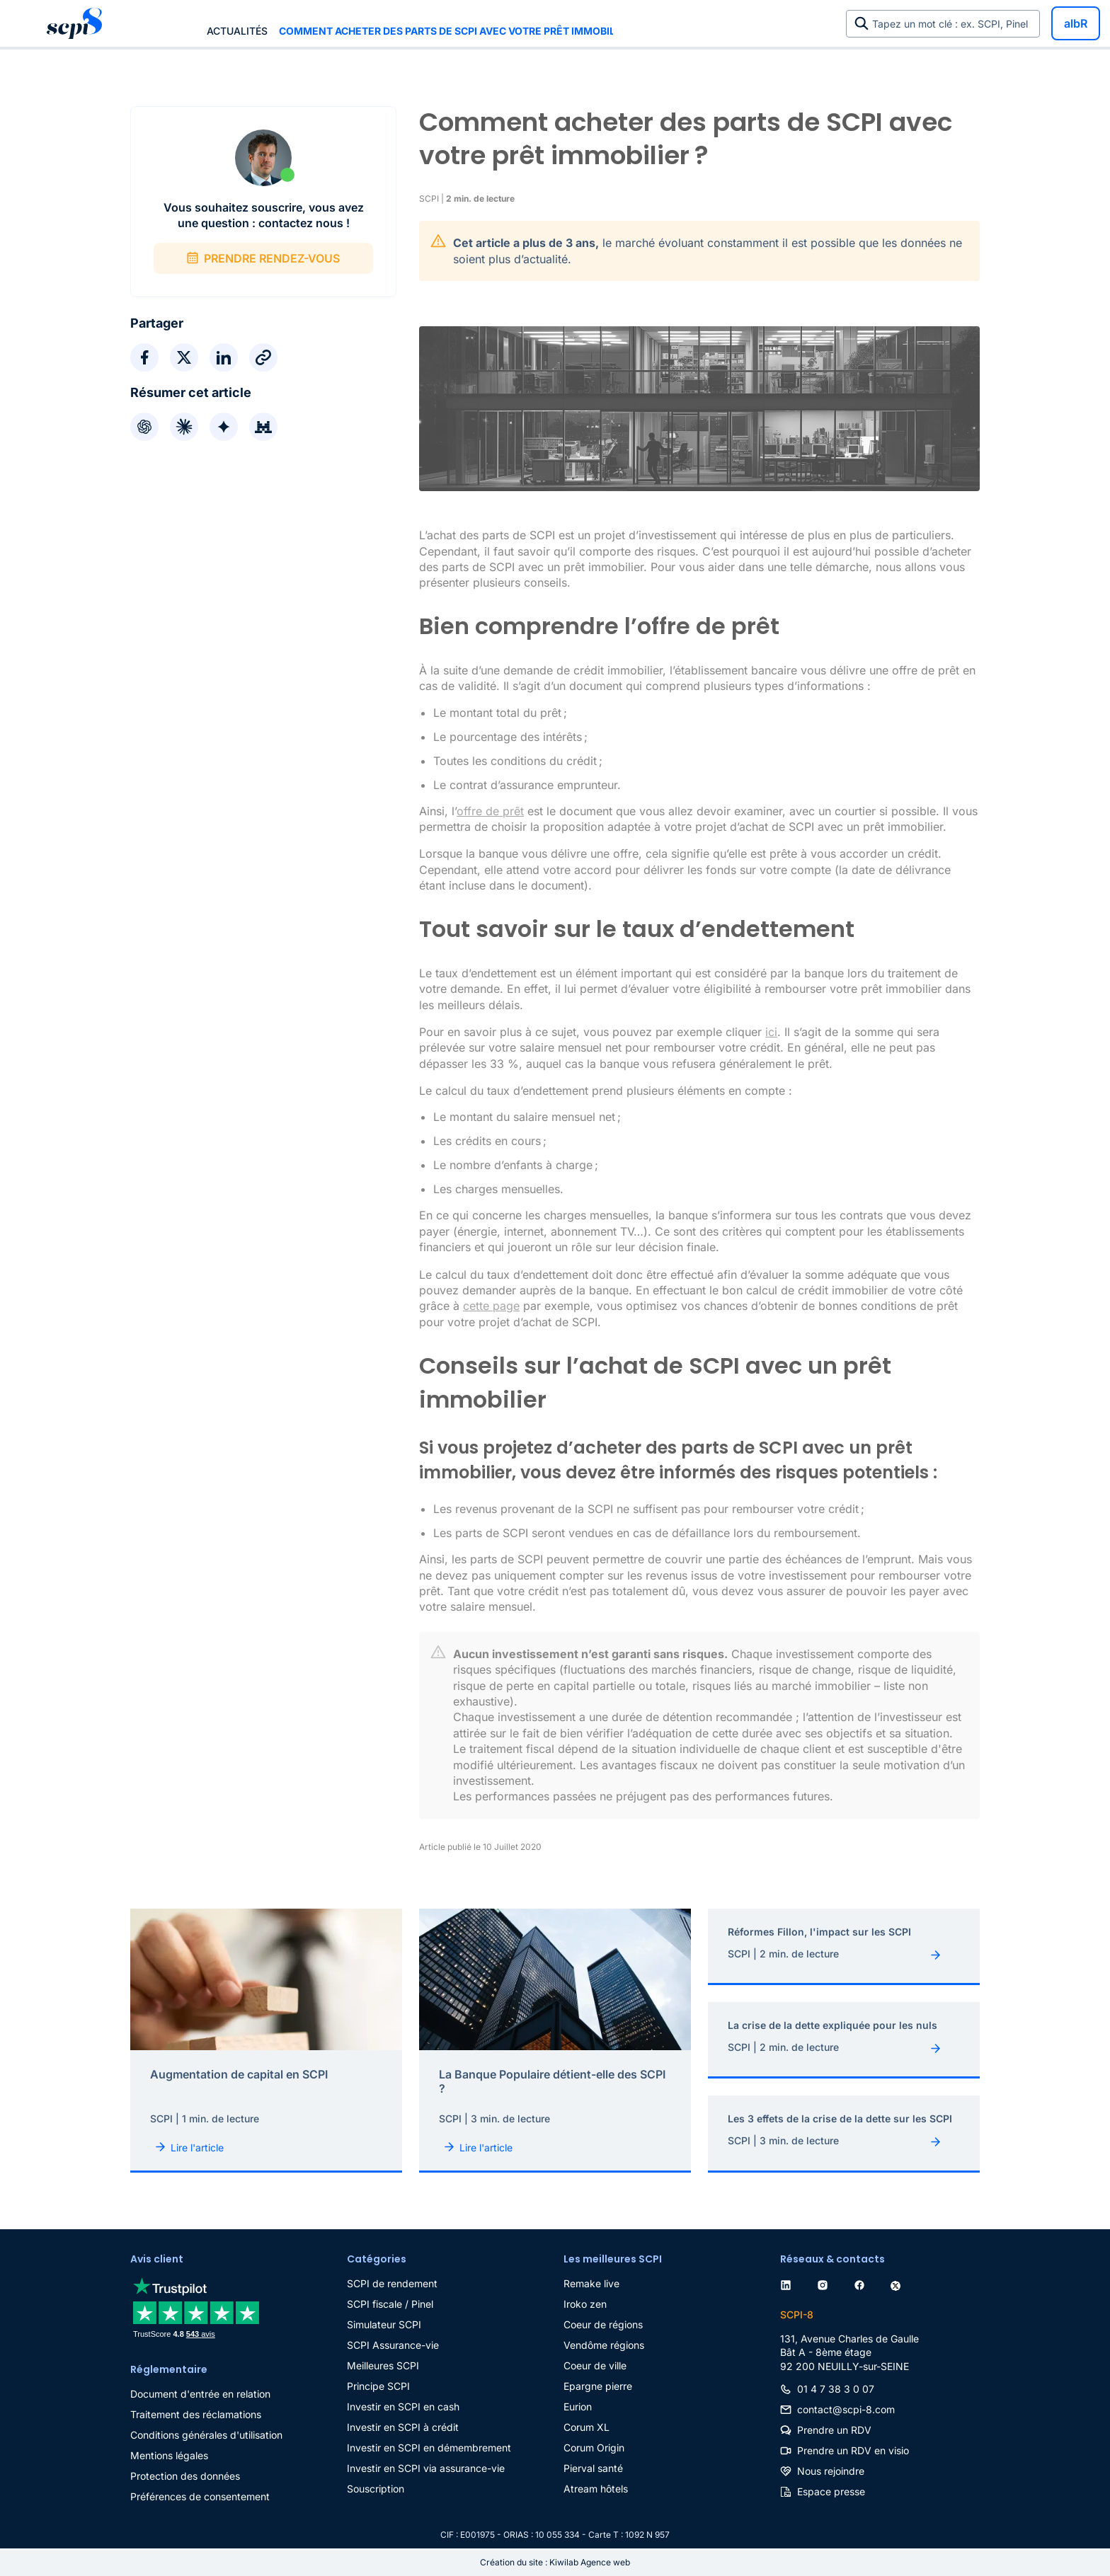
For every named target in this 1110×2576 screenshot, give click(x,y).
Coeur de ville (594, 2365)
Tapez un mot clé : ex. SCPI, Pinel (953, 24)
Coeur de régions (603, 2324)
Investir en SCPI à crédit (403, 2427)
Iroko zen (585, 2304)
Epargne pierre (597, 2386)
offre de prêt (490, 811)
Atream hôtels (595, 2489)
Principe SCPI (378, 2386)
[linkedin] (788, 2283)
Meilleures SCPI (383, 2365)
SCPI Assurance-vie (393, 2345)
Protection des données (185, 2476)
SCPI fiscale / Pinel (390, 2304)
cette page (491, 1306)
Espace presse (831, 2491)
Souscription (375, 2489)
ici (771, 1032)
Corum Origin (593, 2448)
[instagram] (825, 2283)
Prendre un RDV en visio (853, 2450)
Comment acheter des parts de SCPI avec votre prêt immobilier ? (446, 31)
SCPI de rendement (392, 2283)
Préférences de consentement (200, 2496)
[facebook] (862, 2283)
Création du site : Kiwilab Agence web (555, 2562)
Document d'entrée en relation (200, 2394)
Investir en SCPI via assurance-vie (426, 2468)
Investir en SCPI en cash (403, 2406)
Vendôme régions (603, 2345)
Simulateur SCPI (384, 2324)
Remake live (591, 2283)
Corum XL (586, 2427)
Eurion (577, 2406)
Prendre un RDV (834, 2430)
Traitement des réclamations (195, 2414)
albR (1075, 23)
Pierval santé (593, 2468)
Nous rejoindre (830, 2471)
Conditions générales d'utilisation (206, 2435)
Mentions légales (169, 2455)
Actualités (237, 31)
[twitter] (898, 2283)
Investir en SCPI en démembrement (429, 2448)
